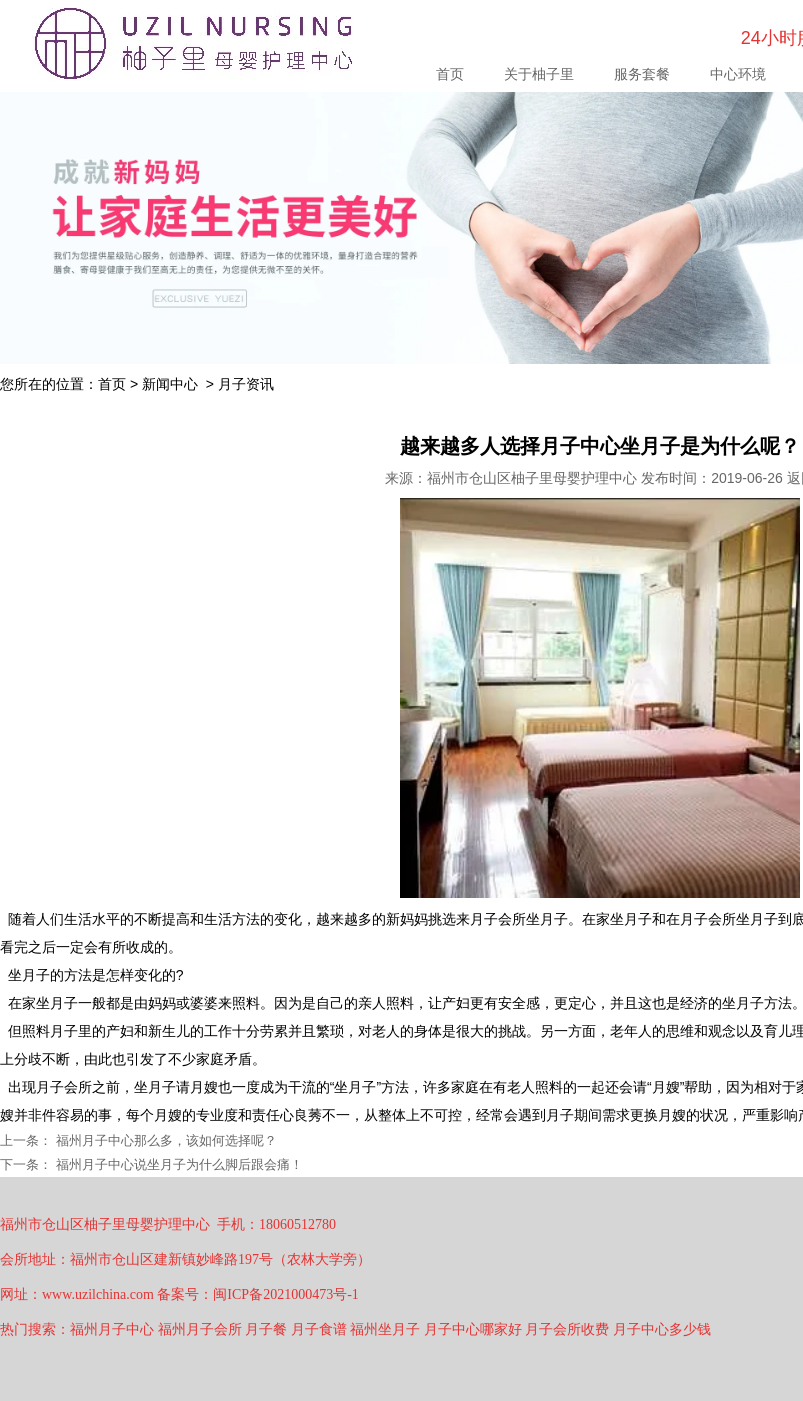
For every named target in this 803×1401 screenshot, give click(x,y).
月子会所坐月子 (519, 919)
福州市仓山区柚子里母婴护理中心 (532, 478)
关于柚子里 (539, 74)
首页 (450, 74)
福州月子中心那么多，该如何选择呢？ (164, 1140)
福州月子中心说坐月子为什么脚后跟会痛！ (177, 1164)
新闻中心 (170, 384)
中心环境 (738, 74)
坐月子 (29, 975)
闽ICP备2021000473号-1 (285, 1294)
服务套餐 (642, 74)
